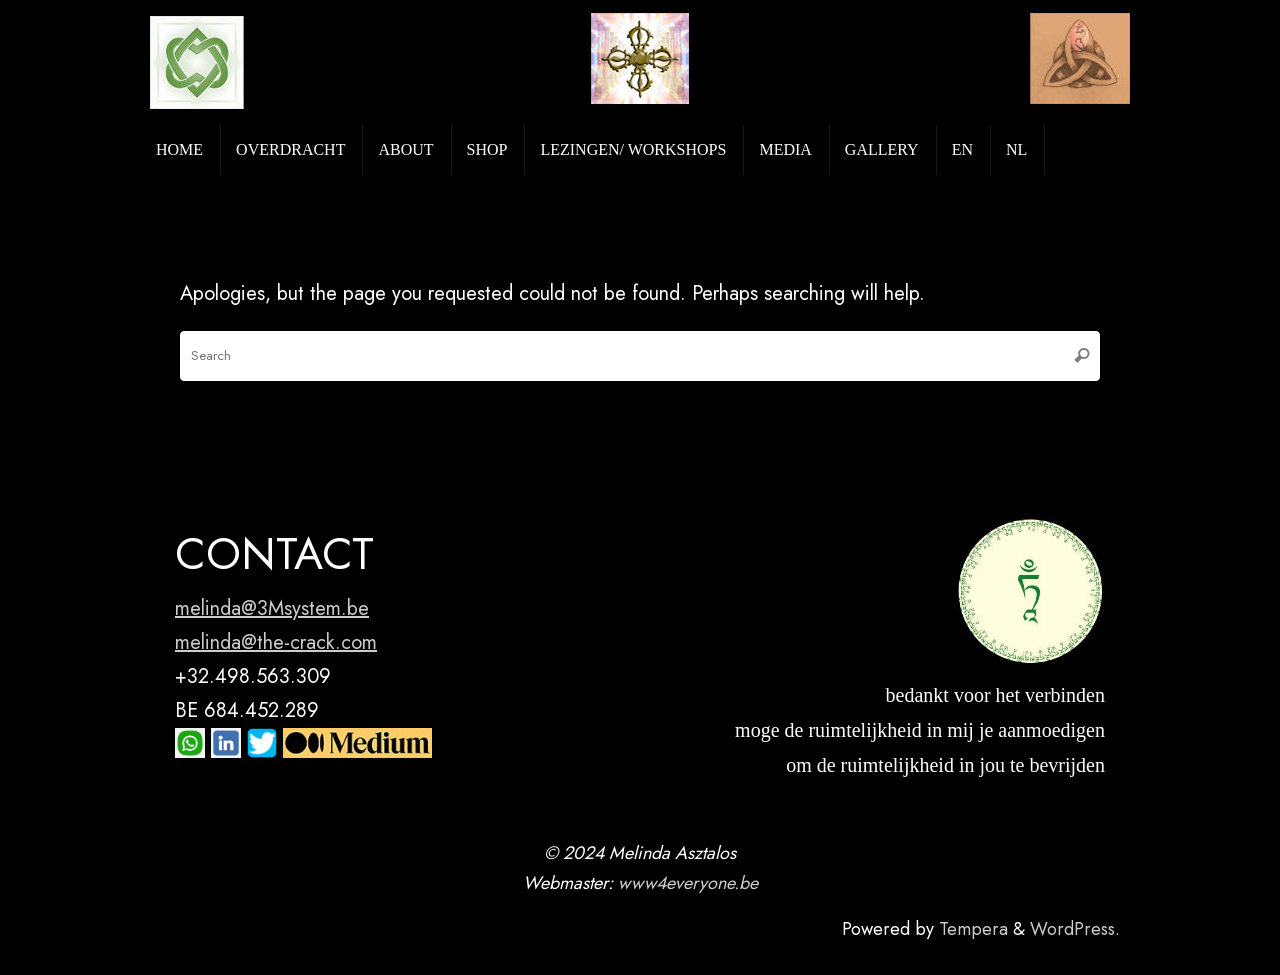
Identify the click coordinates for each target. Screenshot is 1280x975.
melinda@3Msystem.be (272, 608)
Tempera (973, 929)
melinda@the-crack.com (276, 642)
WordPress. (1075, 929)
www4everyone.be (688, 883)
